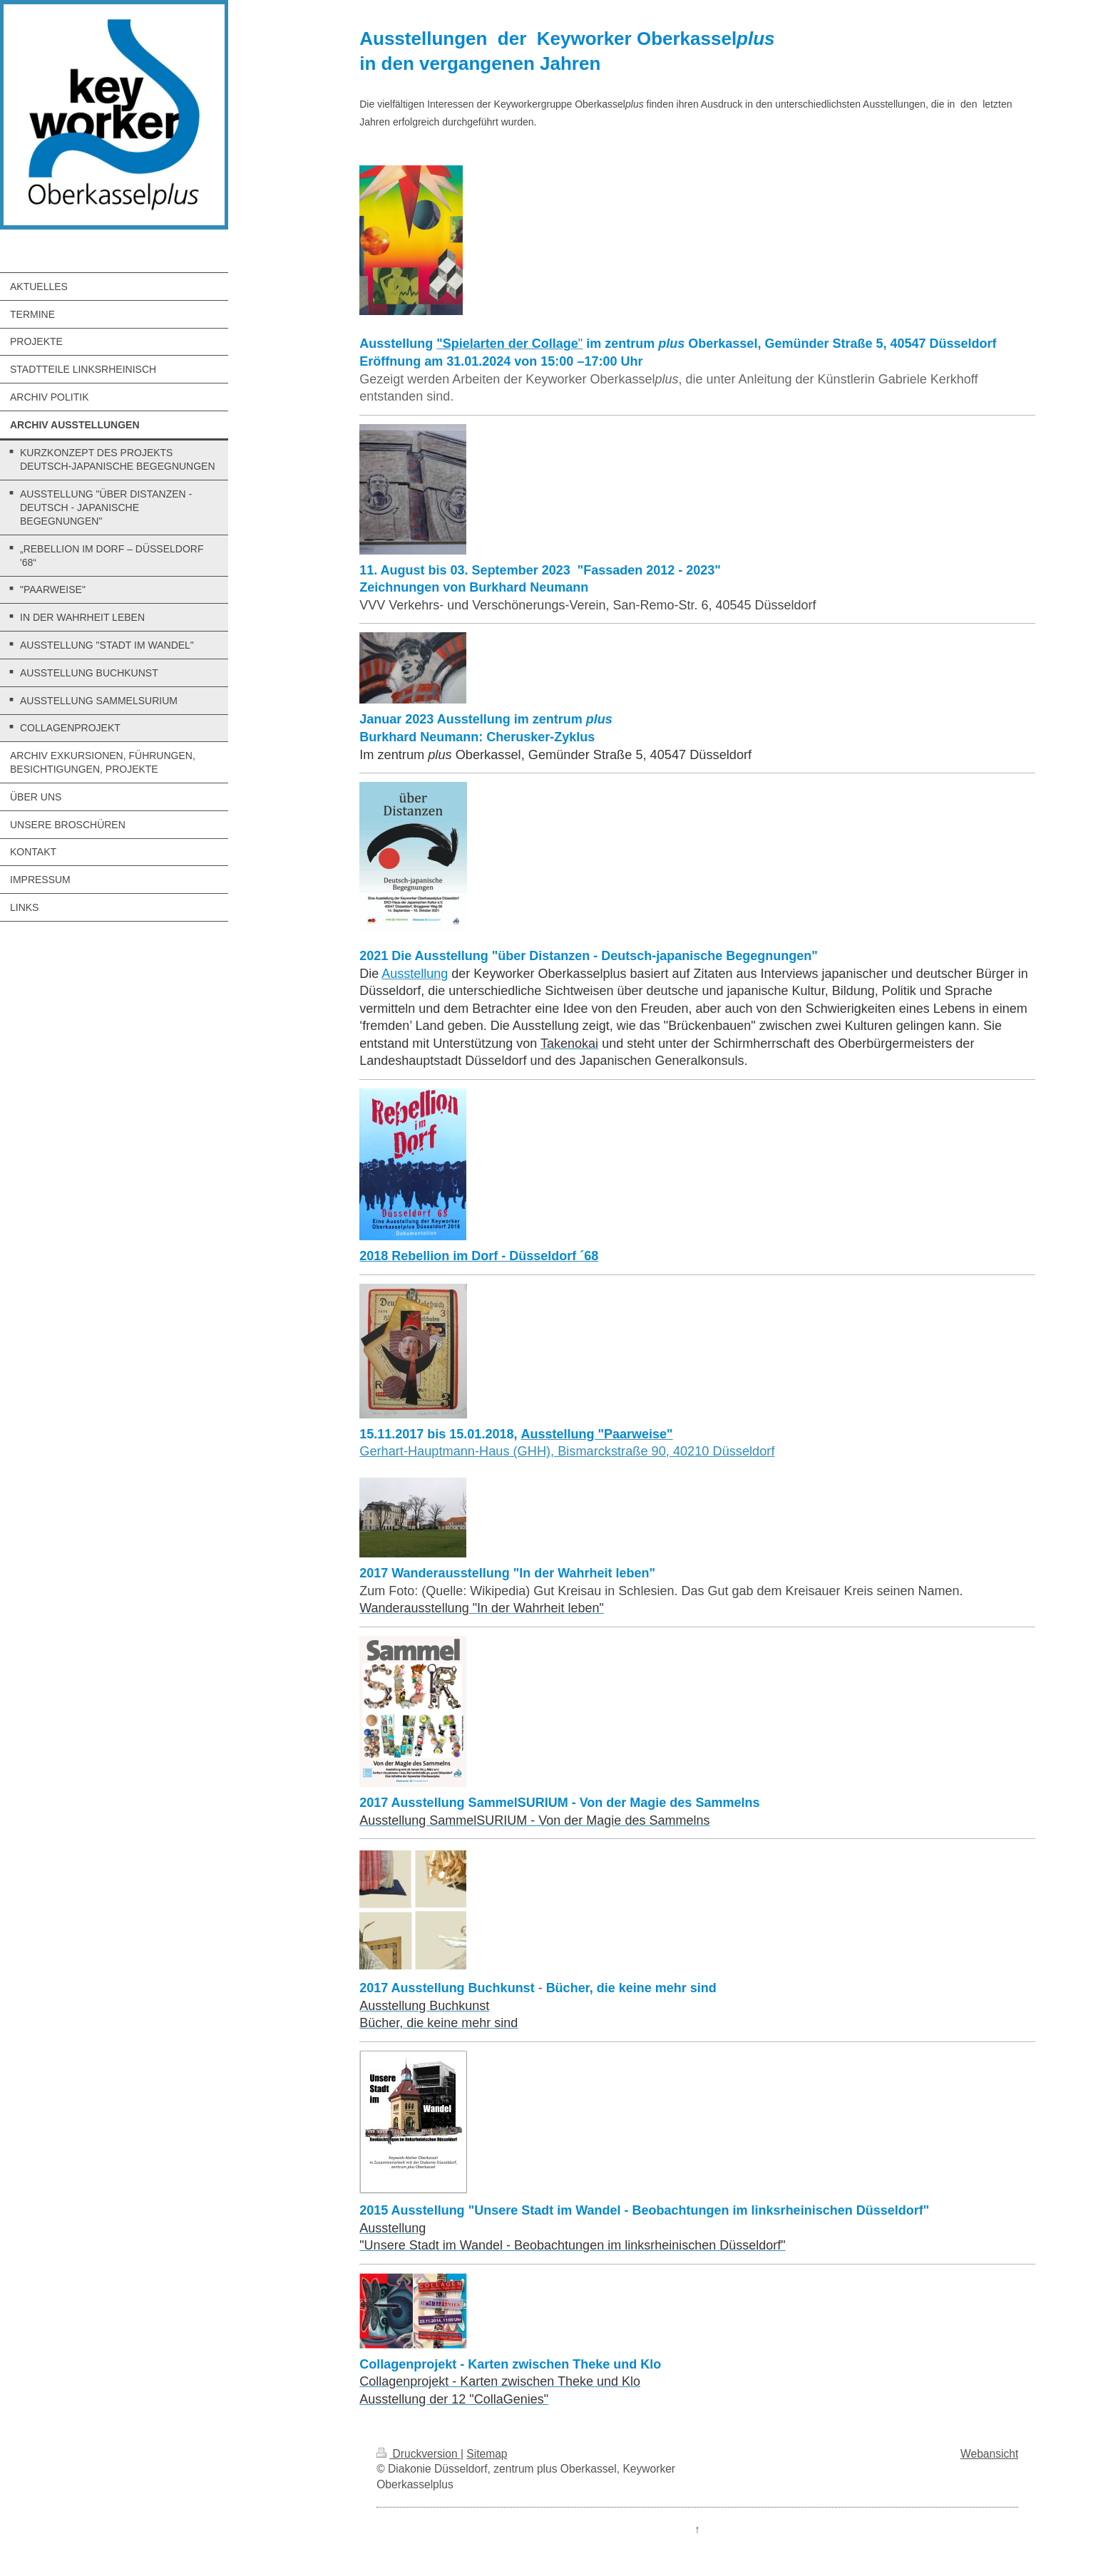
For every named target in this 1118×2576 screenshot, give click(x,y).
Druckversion (418, 2454)
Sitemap (486, 2454)
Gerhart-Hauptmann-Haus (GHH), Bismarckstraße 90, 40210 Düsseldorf (566, 1451)
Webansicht (989, 2454)
